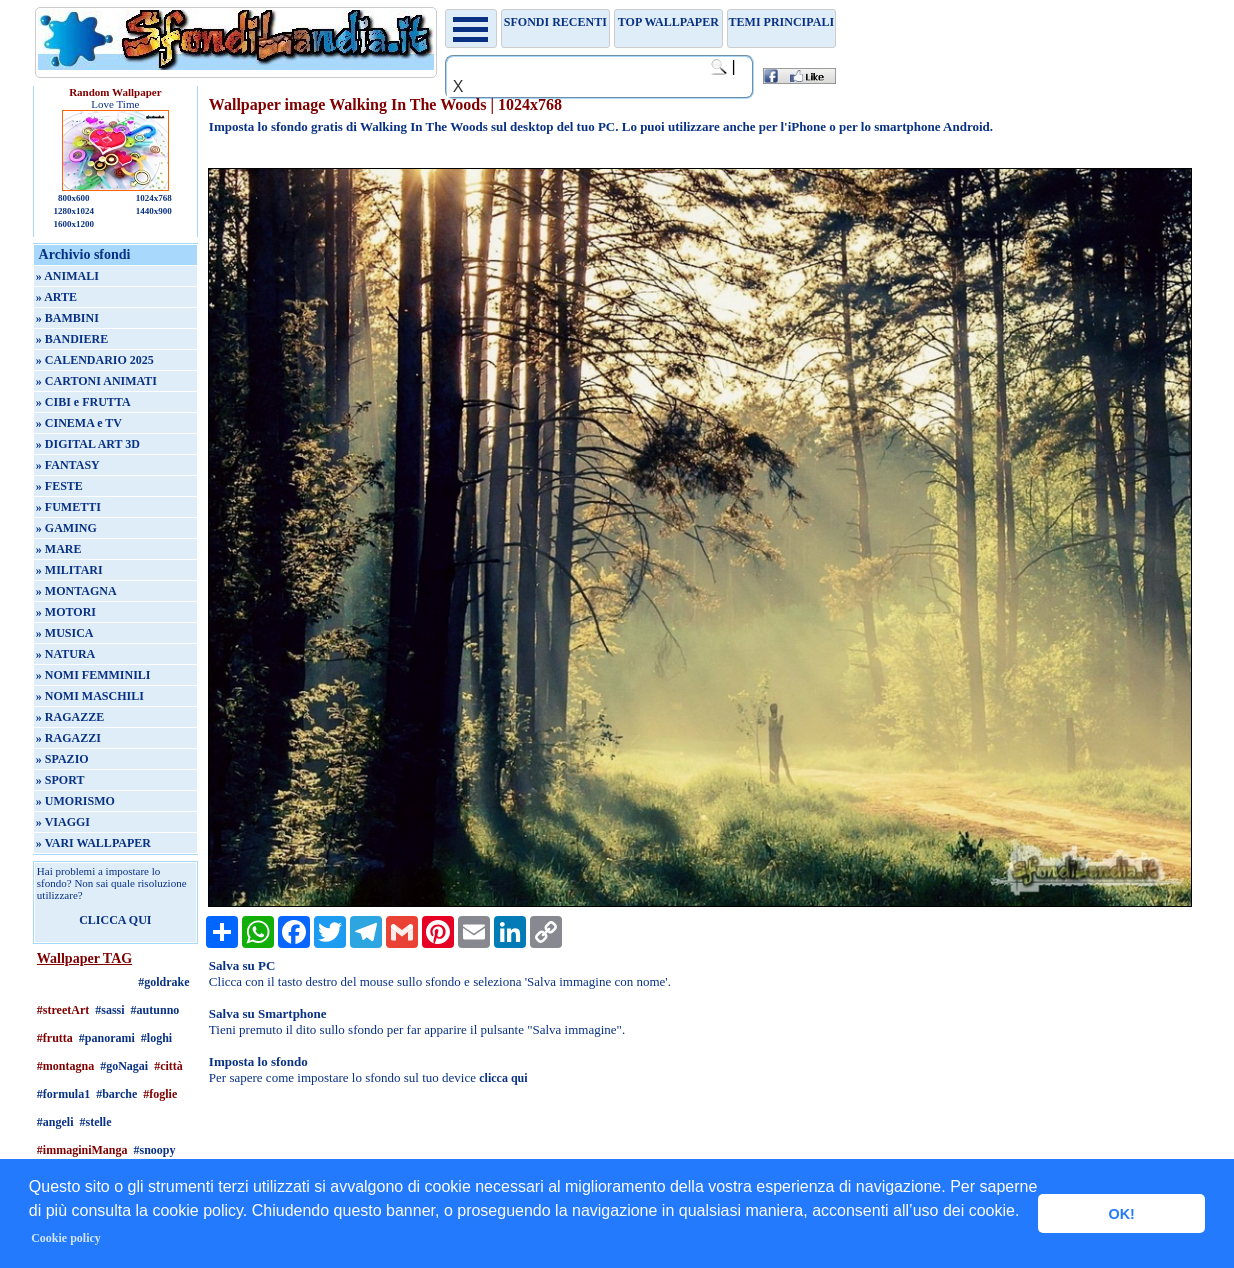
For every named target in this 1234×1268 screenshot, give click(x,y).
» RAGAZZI (68, 738)
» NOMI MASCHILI (90, 696)
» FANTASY (68, 465)
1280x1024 (74, 211)
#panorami (107, 1038)
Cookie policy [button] (66, 1238)
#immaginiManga (82, 1150)
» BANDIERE (72, 339)
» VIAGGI (63, 822)
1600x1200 (74, 224)
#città (168, 1066)
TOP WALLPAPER (668, 22)
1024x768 (154, 198)
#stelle (96, 1122)
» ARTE (56, 297)
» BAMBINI (67, 318)
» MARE (59, 549)
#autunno (155, 1010)
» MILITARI (69, 570)
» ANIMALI (67, 276)
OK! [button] (1121, 1214)
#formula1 (63, 1094)
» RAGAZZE (70, 717)
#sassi (109, 1010)
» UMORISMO (75, 801)
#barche (116, 1094)
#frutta (55, 1038)
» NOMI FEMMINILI (93, 675)
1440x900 (154, 211)
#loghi (156, 1038)
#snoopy (155, 1150)
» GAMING (66, 528)
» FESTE (59, 486)
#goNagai (124, 1066)
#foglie (160, 1094)
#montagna (65, 1066)
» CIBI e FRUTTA (83, 402)
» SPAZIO (62, 759)
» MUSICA (65, 633)
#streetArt (63, 1010)
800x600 (74, 198)
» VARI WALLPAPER (93, 843)
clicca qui (503, 1078)
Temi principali (781, 22)
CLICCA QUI (115, 920)
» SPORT (60, 780)
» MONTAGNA (76, 591)
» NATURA (65, 654)
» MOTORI (66, 612)
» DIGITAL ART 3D (88, 444)
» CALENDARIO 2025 (95, 360)
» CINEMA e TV (79, 423)
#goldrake (163, 982)
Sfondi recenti (555, 22)
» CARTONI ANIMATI (96, 381)
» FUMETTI (68, 507)
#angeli (55, 1122)
